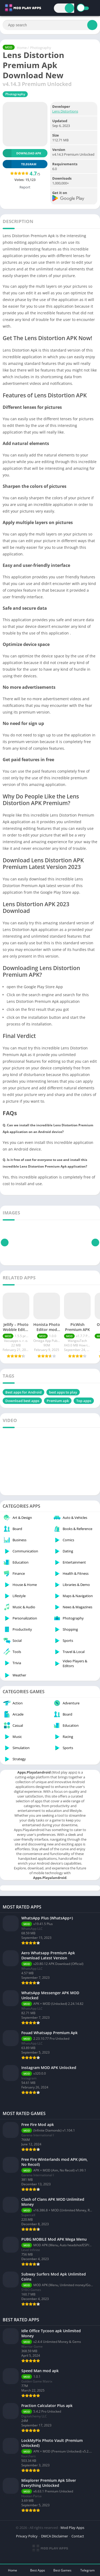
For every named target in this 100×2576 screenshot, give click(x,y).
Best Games (62, 2570)
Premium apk (58, 1400)
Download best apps (22, 1400)
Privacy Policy (27, 2536)
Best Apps (37, 2570)
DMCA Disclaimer (54, 2536)
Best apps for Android (23, 1392)
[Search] (69, 8)
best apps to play (63, 1392)
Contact (77, 2536)
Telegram (87, 2570)
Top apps (83, 1400)
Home (22, 47)
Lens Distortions (65, 111)
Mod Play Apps (72, 2527)
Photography (40, 47)
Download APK (22, 153)
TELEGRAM (19, 164)
